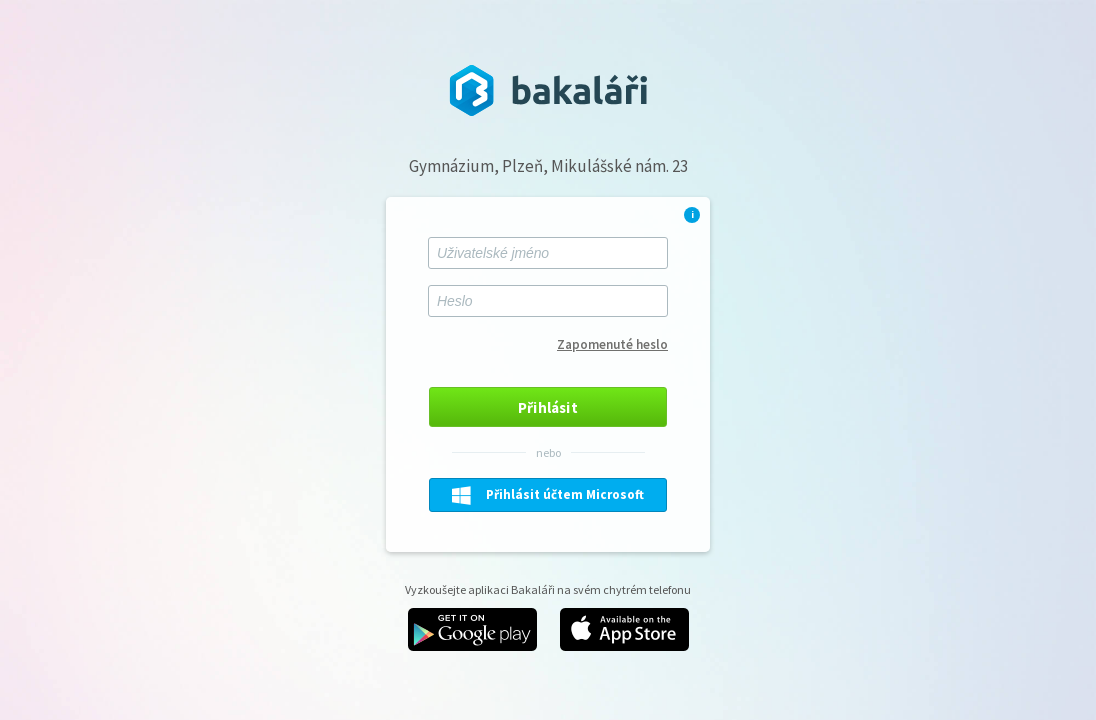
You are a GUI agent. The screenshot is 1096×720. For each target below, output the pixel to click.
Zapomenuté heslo (612, 344)
